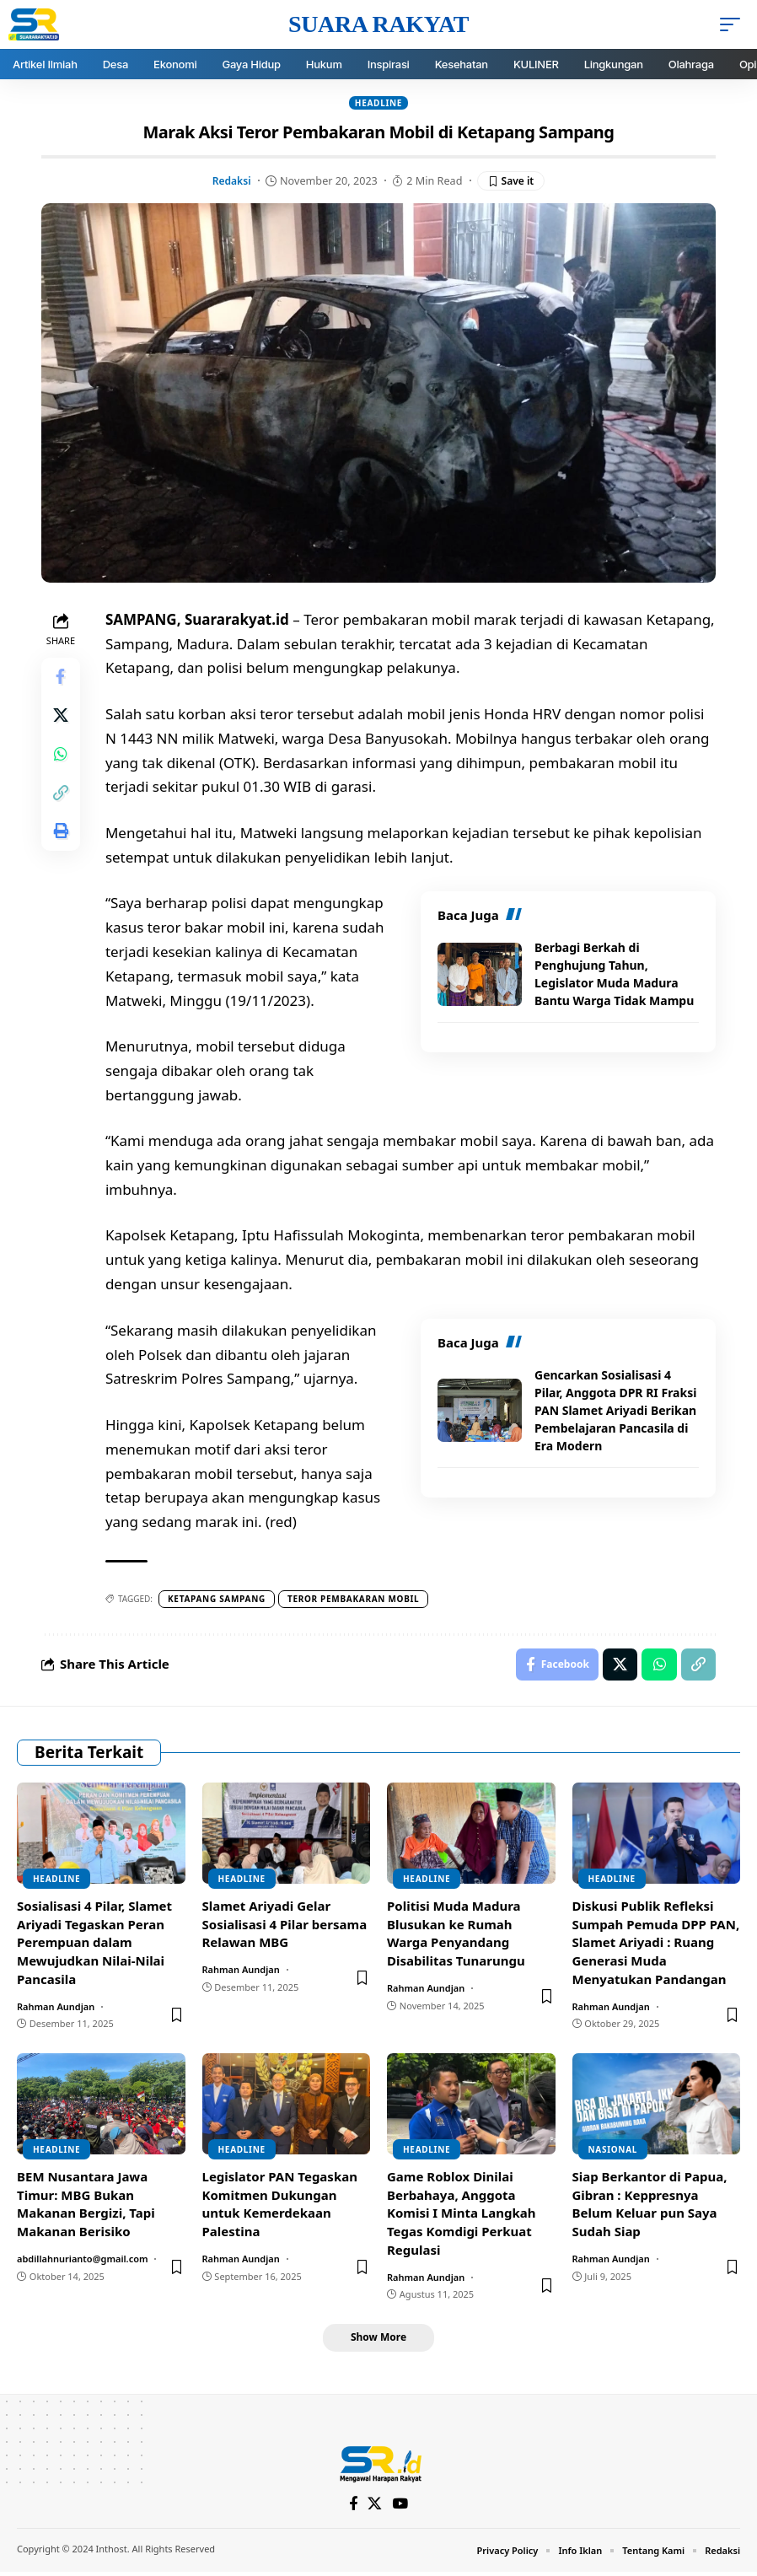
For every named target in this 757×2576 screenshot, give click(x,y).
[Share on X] (61, 719)
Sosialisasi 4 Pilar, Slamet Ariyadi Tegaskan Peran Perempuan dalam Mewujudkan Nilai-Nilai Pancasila (94, 1945)
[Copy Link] (61, 800)
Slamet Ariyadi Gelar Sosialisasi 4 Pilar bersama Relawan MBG (285, 1927)
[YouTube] (401, 2507)
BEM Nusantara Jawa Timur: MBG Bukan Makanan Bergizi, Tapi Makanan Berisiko (86, 2206)
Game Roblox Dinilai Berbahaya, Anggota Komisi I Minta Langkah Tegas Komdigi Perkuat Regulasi (461, 2215)
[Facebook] (353, 2507)
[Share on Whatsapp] (61, 759)
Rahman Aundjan (55, 2008)
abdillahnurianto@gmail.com (82, 2261)
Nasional (613, 2152)
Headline (378, 103)
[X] (375, 2507)
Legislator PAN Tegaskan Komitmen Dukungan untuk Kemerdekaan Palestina (279, 2206)
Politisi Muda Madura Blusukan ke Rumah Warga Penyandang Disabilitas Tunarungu (456, 1935)
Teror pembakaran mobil (355, 1599)
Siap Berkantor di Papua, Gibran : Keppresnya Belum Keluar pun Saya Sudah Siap (649, 2206)
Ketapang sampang (218, 1599)
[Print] (61, 840)
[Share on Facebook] (61, 679)
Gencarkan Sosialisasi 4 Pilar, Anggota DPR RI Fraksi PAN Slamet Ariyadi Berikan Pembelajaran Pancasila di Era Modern (615, 1410)
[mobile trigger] (734, 24)
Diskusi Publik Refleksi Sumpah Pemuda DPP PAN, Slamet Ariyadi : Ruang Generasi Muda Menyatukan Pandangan (656, 1945)
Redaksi (230, 180)
